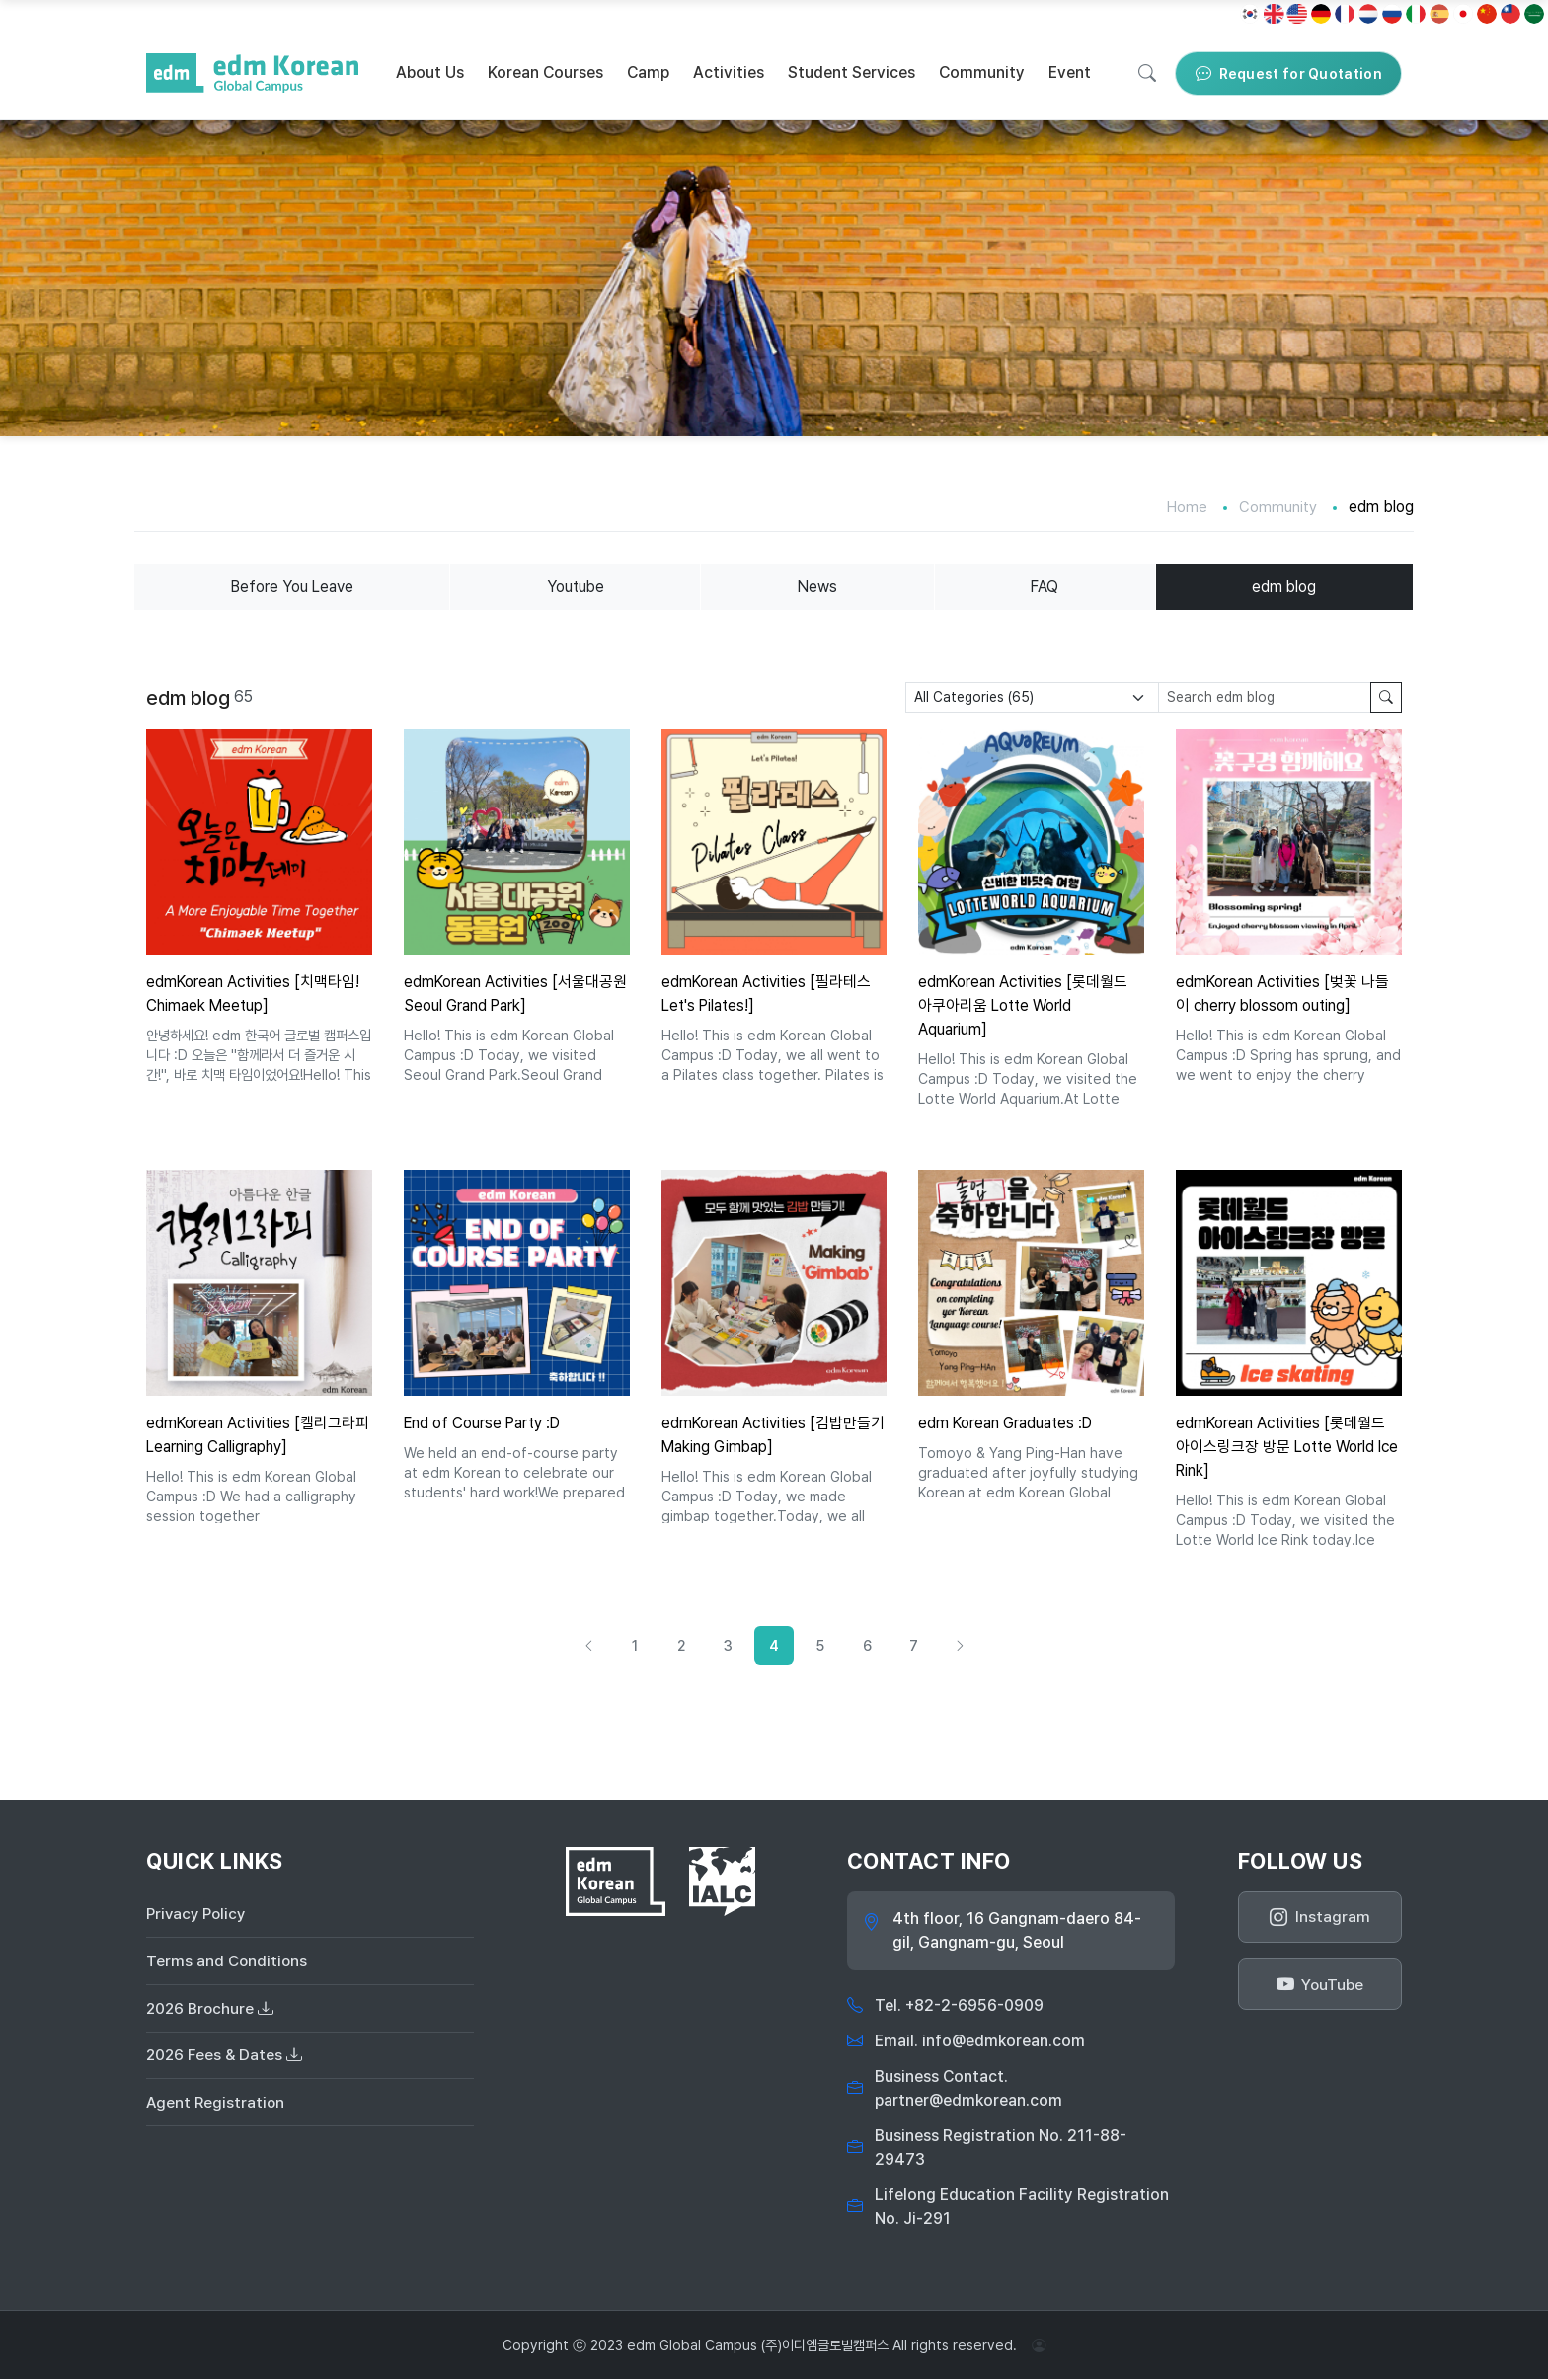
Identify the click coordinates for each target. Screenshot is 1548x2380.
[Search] (1147, 73)
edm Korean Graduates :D (1007, 1423)
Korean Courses (545, 72)
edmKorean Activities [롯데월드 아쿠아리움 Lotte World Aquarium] (1024, 1006)
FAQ (1046, 586)
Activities (728, 72)
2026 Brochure (211, 2011)
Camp (648, 72)
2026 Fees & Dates (225, 2059)
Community (982, 72)
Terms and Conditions (227, 1963)
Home (1185, 507)
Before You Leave (292, 586)
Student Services (851, 72)
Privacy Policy (198, 1914)
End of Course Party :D (485, 1423)
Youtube (576, 586)
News (819, 586)
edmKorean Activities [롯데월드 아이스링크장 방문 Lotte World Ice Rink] (1282, 1447)
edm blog (1284, 586)
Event (1069, 72)
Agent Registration (216, 2108)
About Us (430, 72)
